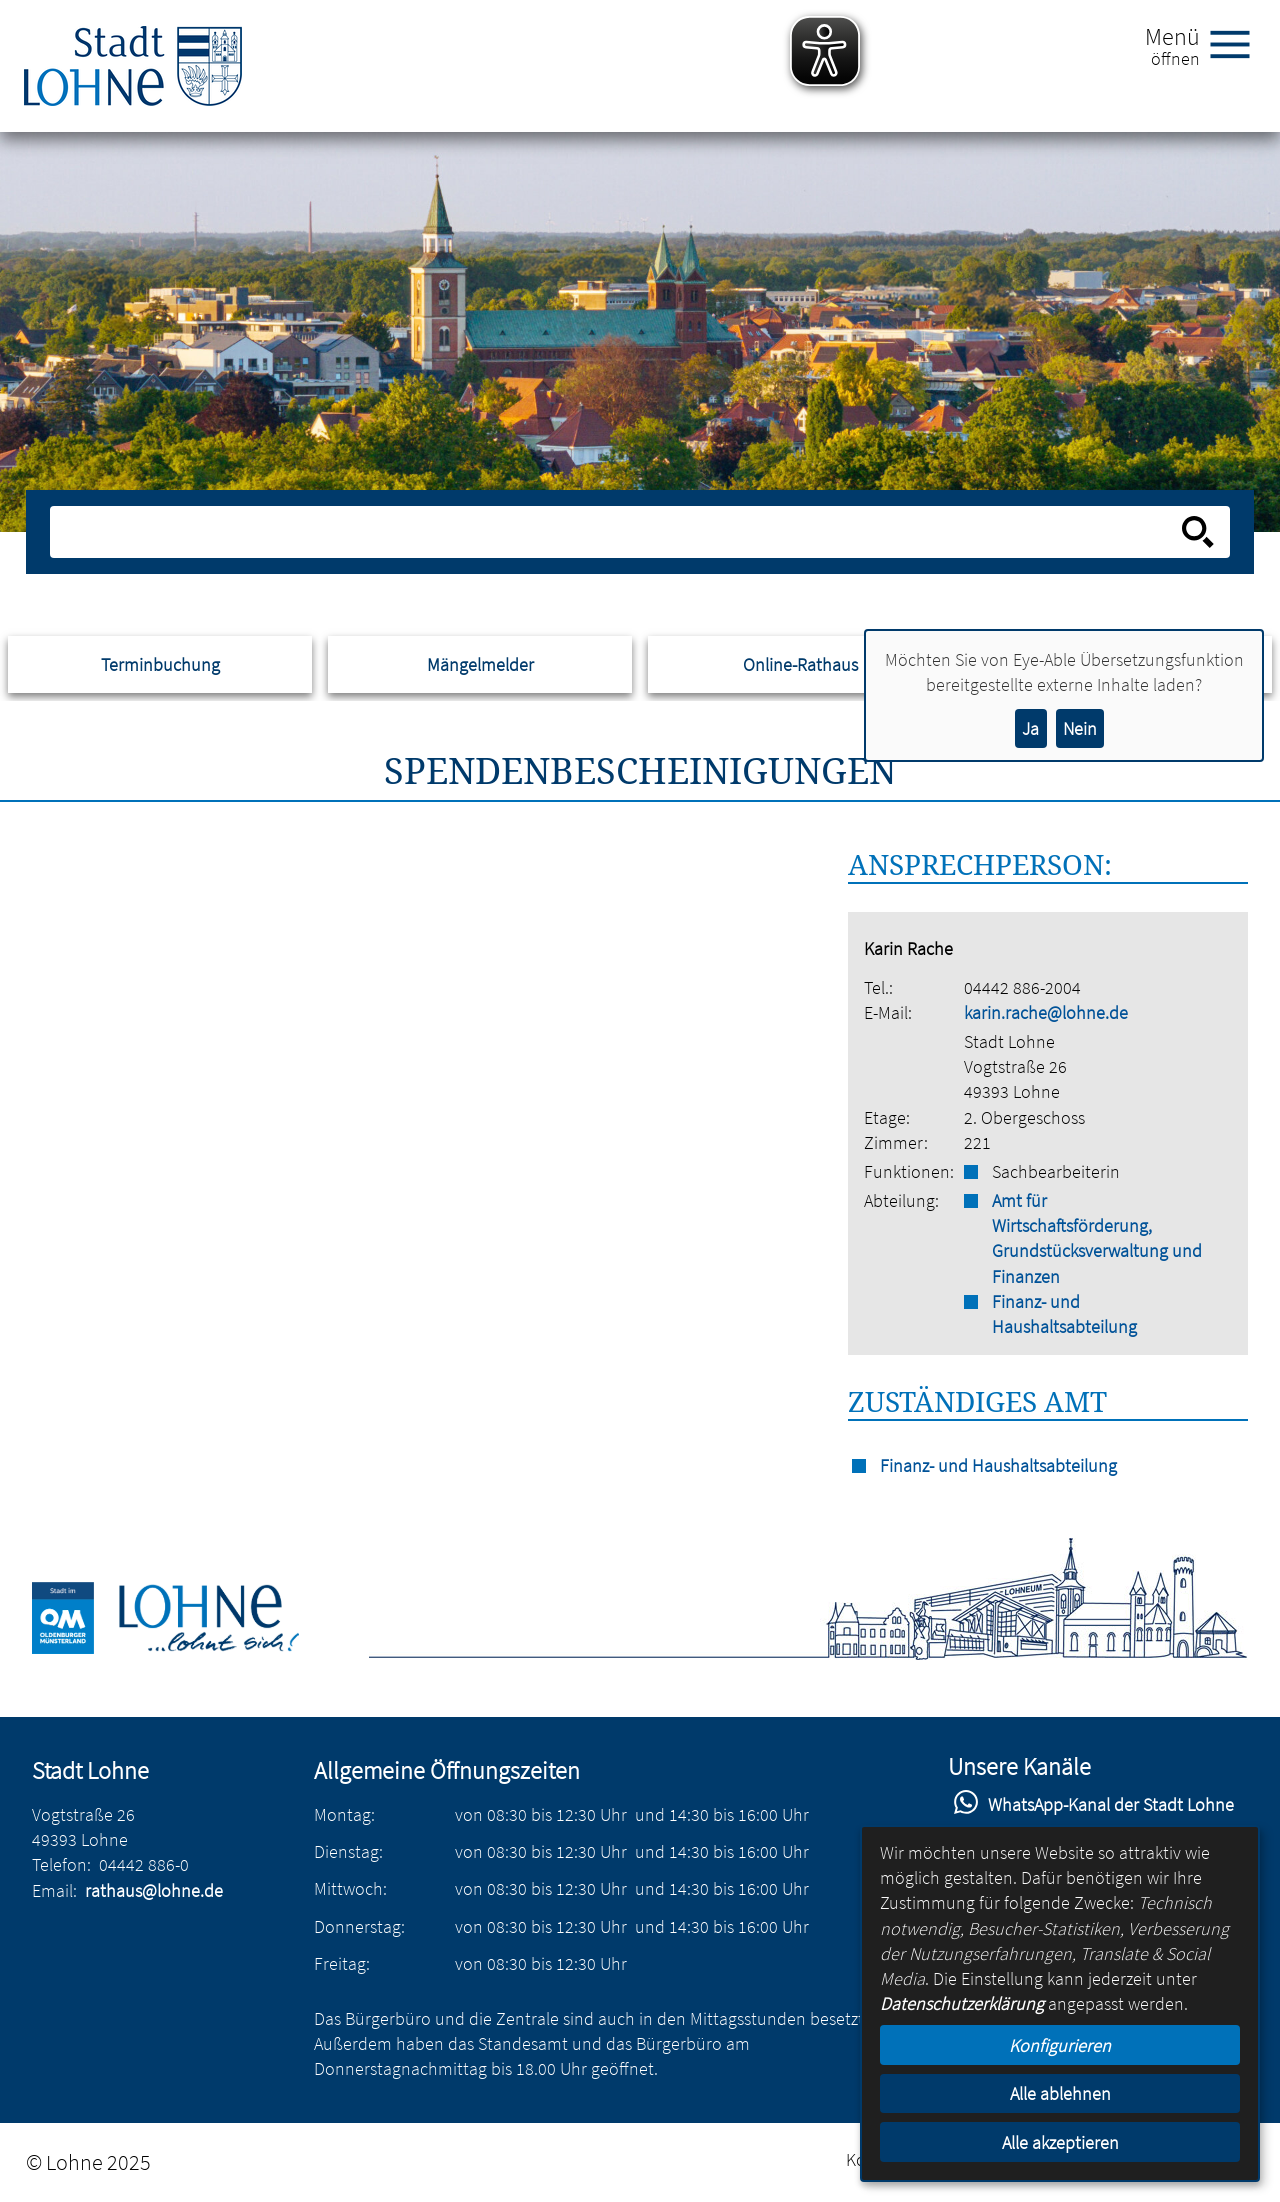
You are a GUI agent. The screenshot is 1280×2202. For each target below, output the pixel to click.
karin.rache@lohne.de (1046, 1012)
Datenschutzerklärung (962, 2003)
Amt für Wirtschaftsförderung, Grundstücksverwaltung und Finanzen (1097, 1238)
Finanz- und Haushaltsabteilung (1064, 1314)
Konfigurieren (1060, 2045)
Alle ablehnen (1060, 2093)
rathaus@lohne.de (154, 1890)
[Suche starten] (1198, 532)
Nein (1080, 728)
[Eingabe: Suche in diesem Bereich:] (618, 532)
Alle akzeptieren (1060, 2142)
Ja (1030, 728)
